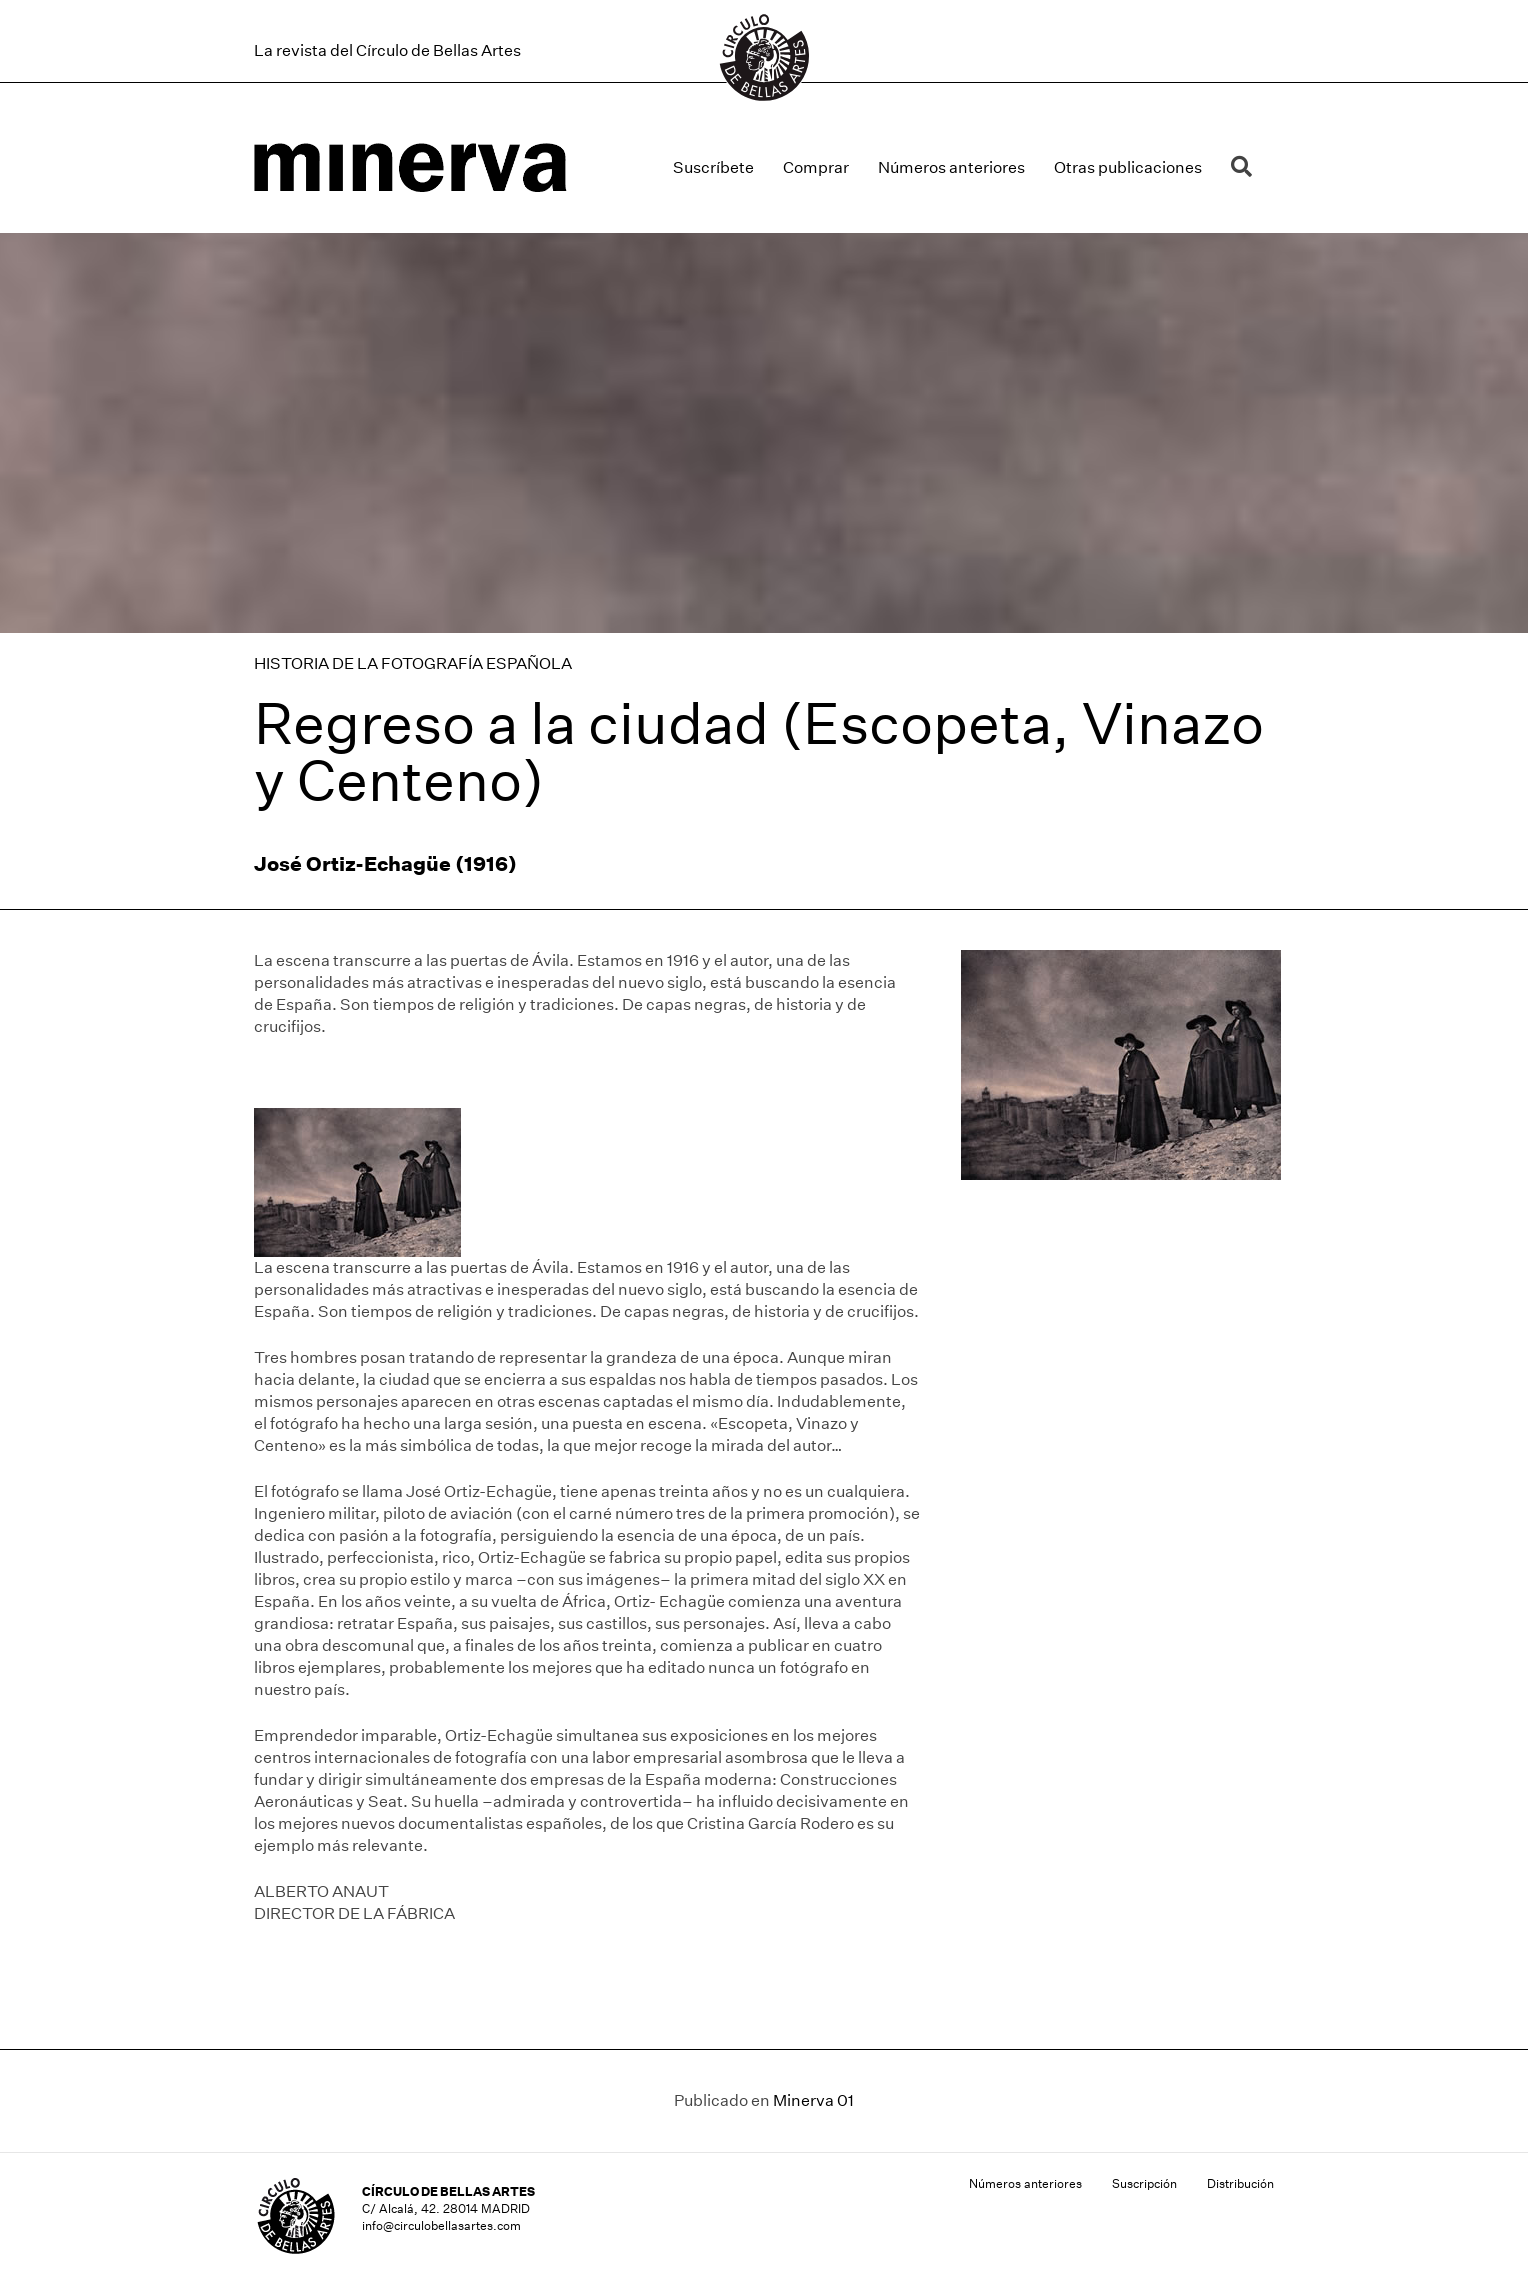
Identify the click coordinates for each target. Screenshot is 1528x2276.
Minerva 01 (813, 2100)
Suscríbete (713, 167)
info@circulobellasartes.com (441, 2225)
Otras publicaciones (1128, 167)
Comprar (816, 167)
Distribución (1240, 2183)
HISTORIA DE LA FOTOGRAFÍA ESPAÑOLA (413, 663)
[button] (1245, 167)
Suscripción (1144, 2183)
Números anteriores (951, 167)
